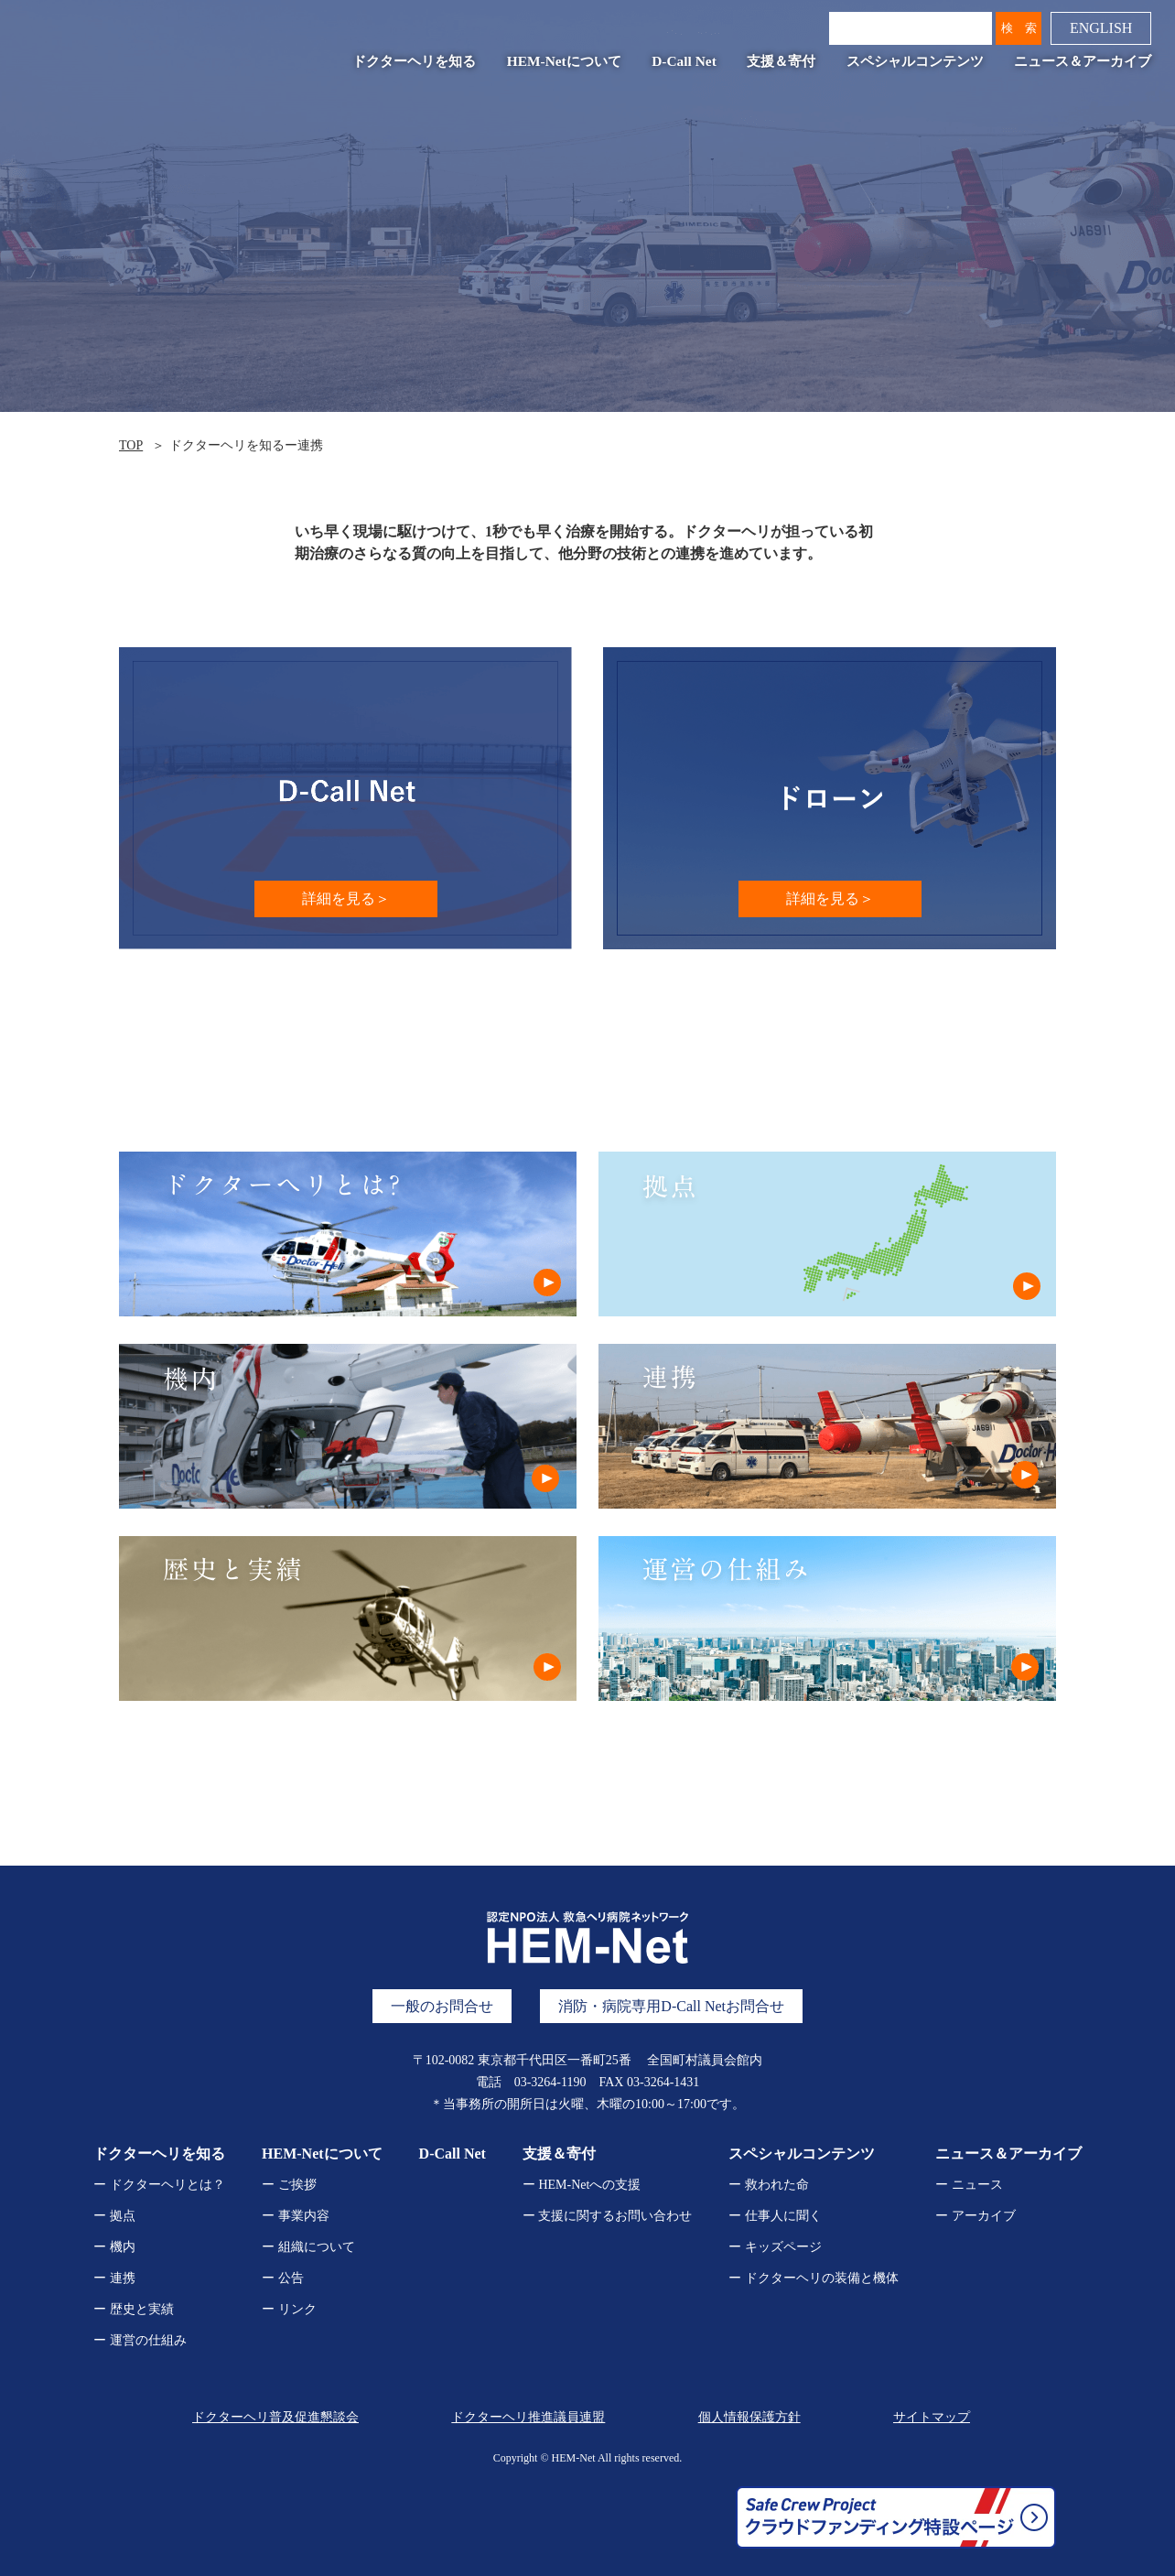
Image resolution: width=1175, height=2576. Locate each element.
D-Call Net (684, 61)
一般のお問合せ (442, 2006)
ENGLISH (1101, 28)
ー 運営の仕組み (140, 2340)
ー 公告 (283, 2278)
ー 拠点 (114, 2216)
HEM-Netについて (564, 61)
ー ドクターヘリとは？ (159, 2185)
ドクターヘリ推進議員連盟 (528, 2417)
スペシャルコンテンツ (915, 61)
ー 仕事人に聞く (775, 2216)
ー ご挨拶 (289, 2185)
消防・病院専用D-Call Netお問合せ (671, 2006)
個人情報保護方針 (749, 2417)
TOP (131, 445)
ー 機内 (114, 2247)
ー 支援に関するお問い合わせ (608, 2216)
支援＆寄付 (781, 61)
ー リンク (289, 2309)
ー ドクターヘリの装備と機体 (813, 2278)
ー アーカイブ (975, 2216)
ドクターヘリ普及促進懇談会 (275, 2417)
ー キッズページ (775, 2247)
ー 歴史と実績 (133, 2309)
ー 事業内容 (295, 2216)
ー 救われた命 (768, 2185)
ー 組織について (308, 2247)
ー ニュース (969, 2185)
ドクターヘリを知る (414, 61)
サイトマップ (931, 2417)
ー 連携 (114, 2278)
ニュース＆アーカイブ (1082, 61)
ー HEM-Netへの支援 (582, 2185)
